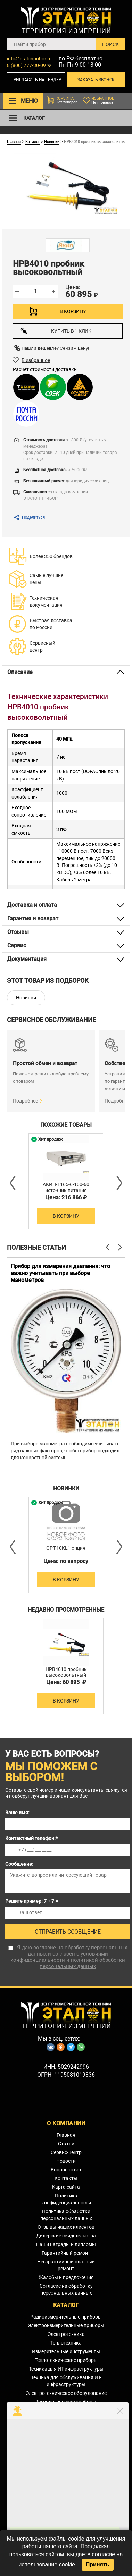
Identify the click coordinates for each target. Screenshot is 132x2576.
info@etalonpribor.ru (29, 58)
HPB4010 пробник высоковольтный (66, 1672)
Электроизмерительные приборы (66, 2325)
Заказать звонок (96, 79)
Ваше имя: (17, 1812)
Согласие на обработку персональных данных (66, 2289)
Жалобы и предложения (66, 2277)
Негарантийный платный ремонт (66, 2265)
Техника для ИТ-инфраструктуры (66, 2369)
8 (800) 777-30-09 (26, 65)
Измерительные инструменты (66, 2351)
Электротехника (66, 2334)
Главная (14, 141)
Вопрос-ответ (66, 2169)
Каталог (32, 141)
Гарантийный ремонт (66, 2253)
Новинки (51, 141)
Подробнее (25, 1101)
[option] (66, 1181)
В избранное (36, 360)
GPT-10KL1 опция (65, 1548)
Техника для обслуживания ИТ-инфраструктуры (66, 2381)
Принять (97, 2564)
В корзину (73, 311)
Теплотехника (66, 2343)
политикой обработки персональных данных (82, 1963)
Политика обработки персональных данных (66, 2214)
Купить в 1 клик (55, 331)
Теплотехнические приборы (66, 2360)
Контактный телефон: (31, 1838)
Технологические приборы (66, 2402)
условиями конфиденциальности (59, 1957)
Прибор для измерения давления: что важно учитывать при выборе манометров (60, 1273)
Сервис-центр (66, 2152)
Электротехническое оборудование (66, 2393)
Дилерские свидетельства (66, 2235)
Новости (66, 2161)
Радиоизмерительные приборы (66, 2317)
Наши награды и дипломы (66, 2244)
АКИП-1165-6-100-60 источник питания (66, 1187)
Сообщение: (19, 1864)
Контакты (66, 2178)
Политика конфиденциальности (66, 2199)
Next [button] (119, 1183)
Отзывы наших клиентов (66, 2227)
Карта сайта (66, 2187)
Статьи (66, 2143)
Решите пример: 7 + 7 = (31, 1901)
